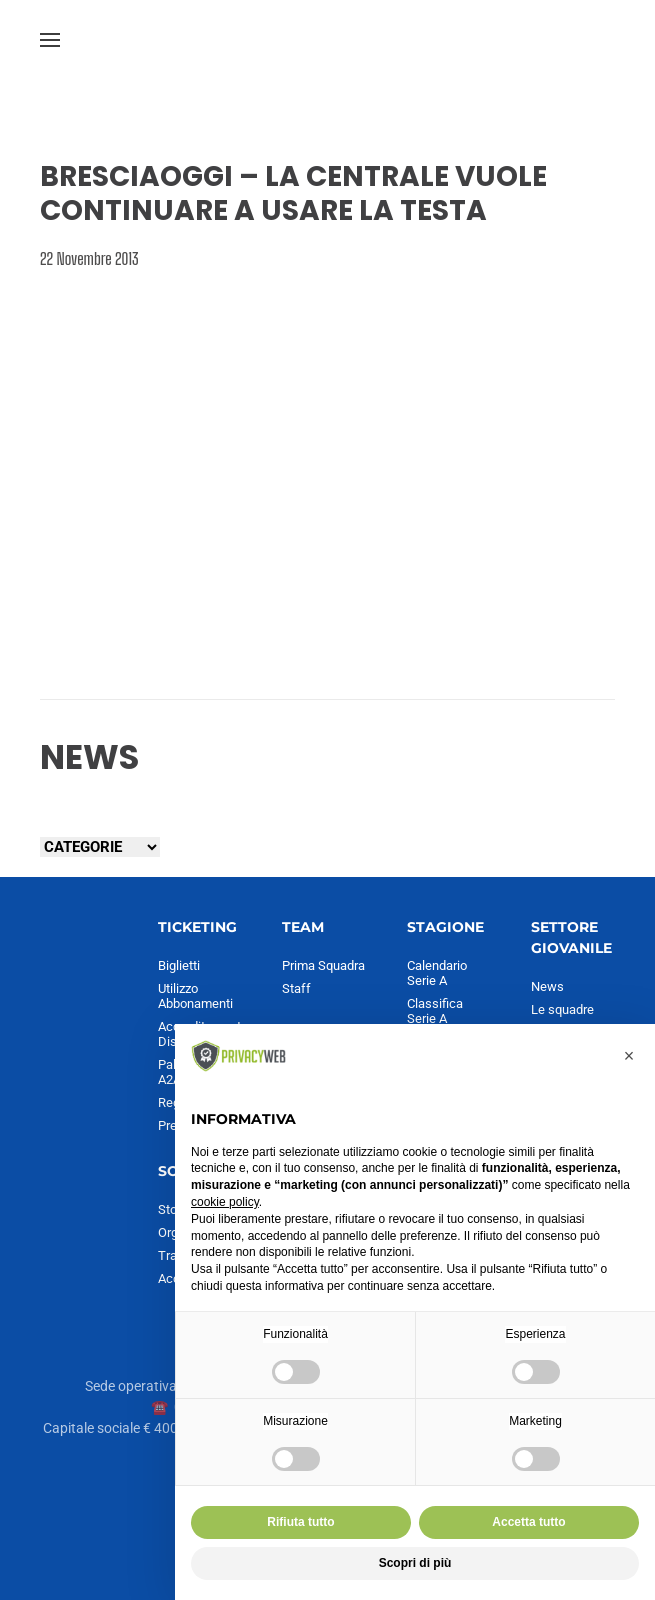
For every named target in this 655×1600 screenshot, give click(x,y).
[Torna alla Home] (328, 40)
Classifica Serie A (435, 1011)
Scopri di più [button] (415, 1563)
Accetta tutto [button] (528, 1522)
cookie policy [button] (225, 1202)
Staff (296, 988)
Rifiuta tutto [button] (300, 1522)
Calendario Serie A (437, 973)
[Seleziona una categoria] (100, 847)
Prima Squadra (323, 965)
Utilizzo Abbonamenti (195, 996)
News (547, 986)
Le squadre (562, 1009)
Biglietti (179, 965)
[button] (50, 40)
